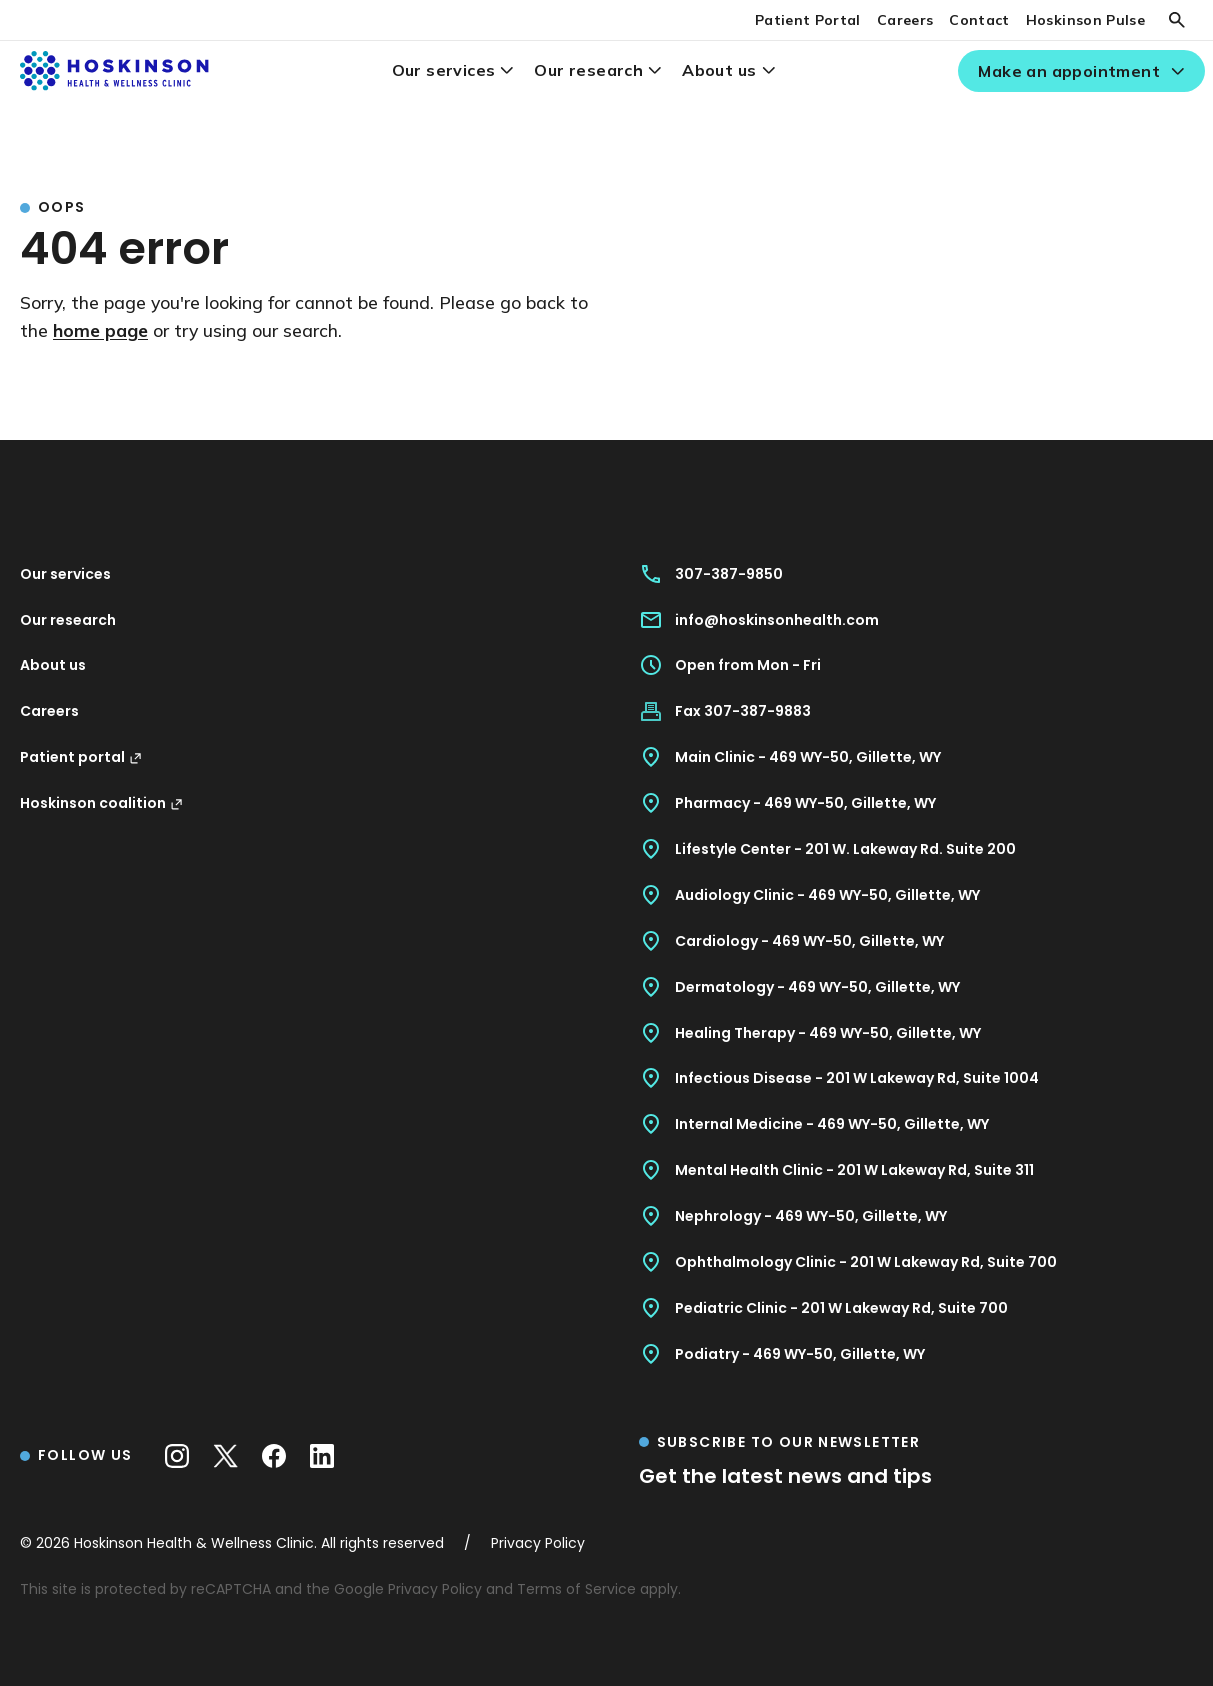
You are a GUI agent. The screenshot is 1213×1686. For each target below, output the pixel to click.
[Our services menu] (506, 70)
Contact (979, 20)
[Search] (1177, 20)
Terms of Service (576, 1589)
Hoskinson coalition (102, 803)
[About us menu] (768, 70)
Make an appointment (1069, 71)
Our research (588, 70)
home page (100, 330)
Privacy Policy (435, 1589)
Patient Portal (808, 20)
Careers (905, 20)
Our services (444, 70)
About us (719, 70)
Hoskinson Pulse (1085, 20)
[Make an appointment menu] (1177, 71)
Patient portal (81, 757)
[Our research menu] (654, 70)
